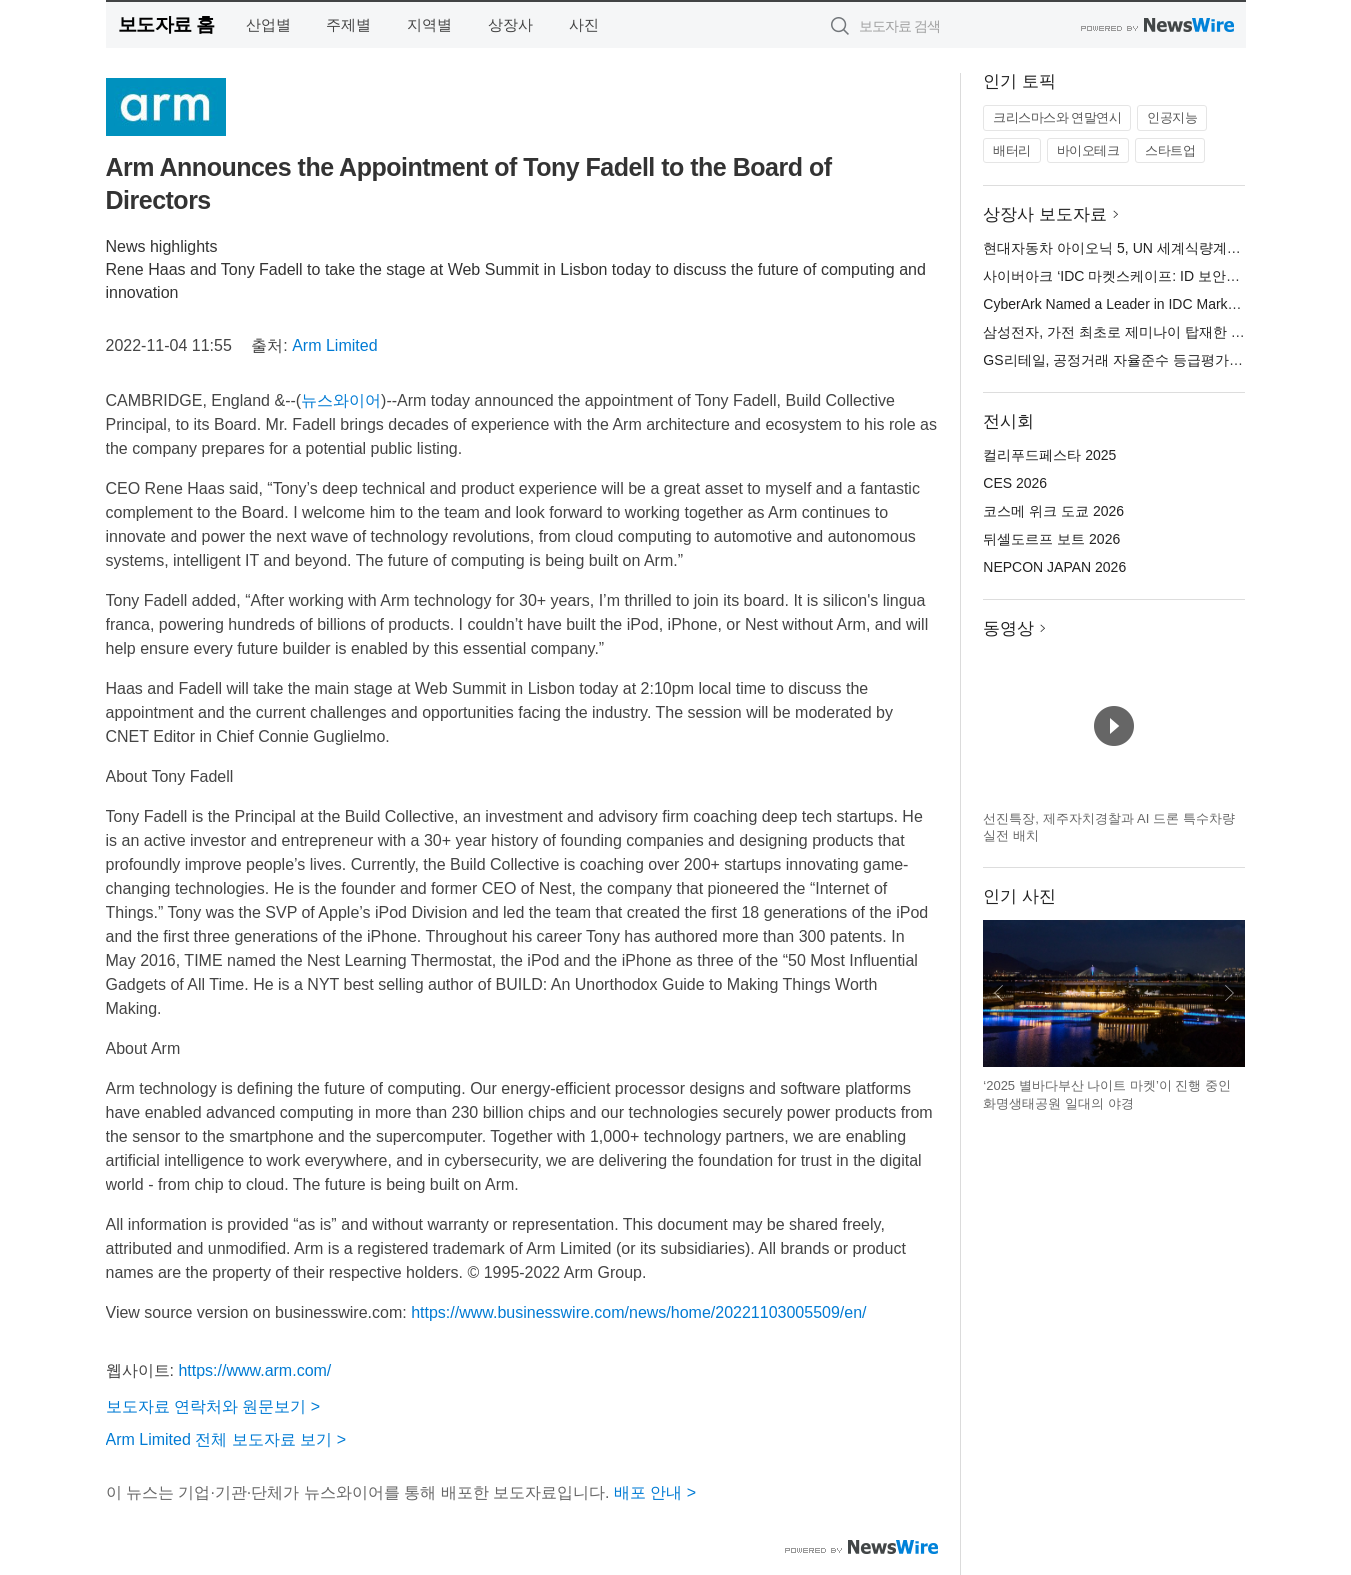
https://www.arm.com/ (254, 1370)
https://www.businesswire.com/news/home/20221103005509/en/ (638, 1312)
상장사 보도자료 (1045, 214)
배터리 (1012, 150)
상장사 (510, 24)
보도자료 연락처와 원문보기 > (213, 1406)
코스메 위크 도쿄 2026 (1053, 511)
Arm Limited (334, 345)
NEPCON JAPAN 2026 (1054, 567)
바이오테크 (1088, 150)
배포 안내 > (655, 1492)
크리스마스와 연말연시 (1057, 117)
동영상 (1008, 628)
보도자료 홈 (166, 24)
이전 (999, 993)
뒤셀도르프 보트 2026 (1051, 539)
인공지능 (1172, 117)
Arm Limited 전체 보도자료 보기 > (226, 1439)
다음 (1229, 993)
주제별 (348, 24)
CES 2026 (1015, 483)
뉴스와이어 (341, 400)
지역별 (429, 24)
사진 (584, 24)
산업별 (268, 24)
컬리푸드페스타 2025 (1049, 455)
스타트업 (1170, 150)
